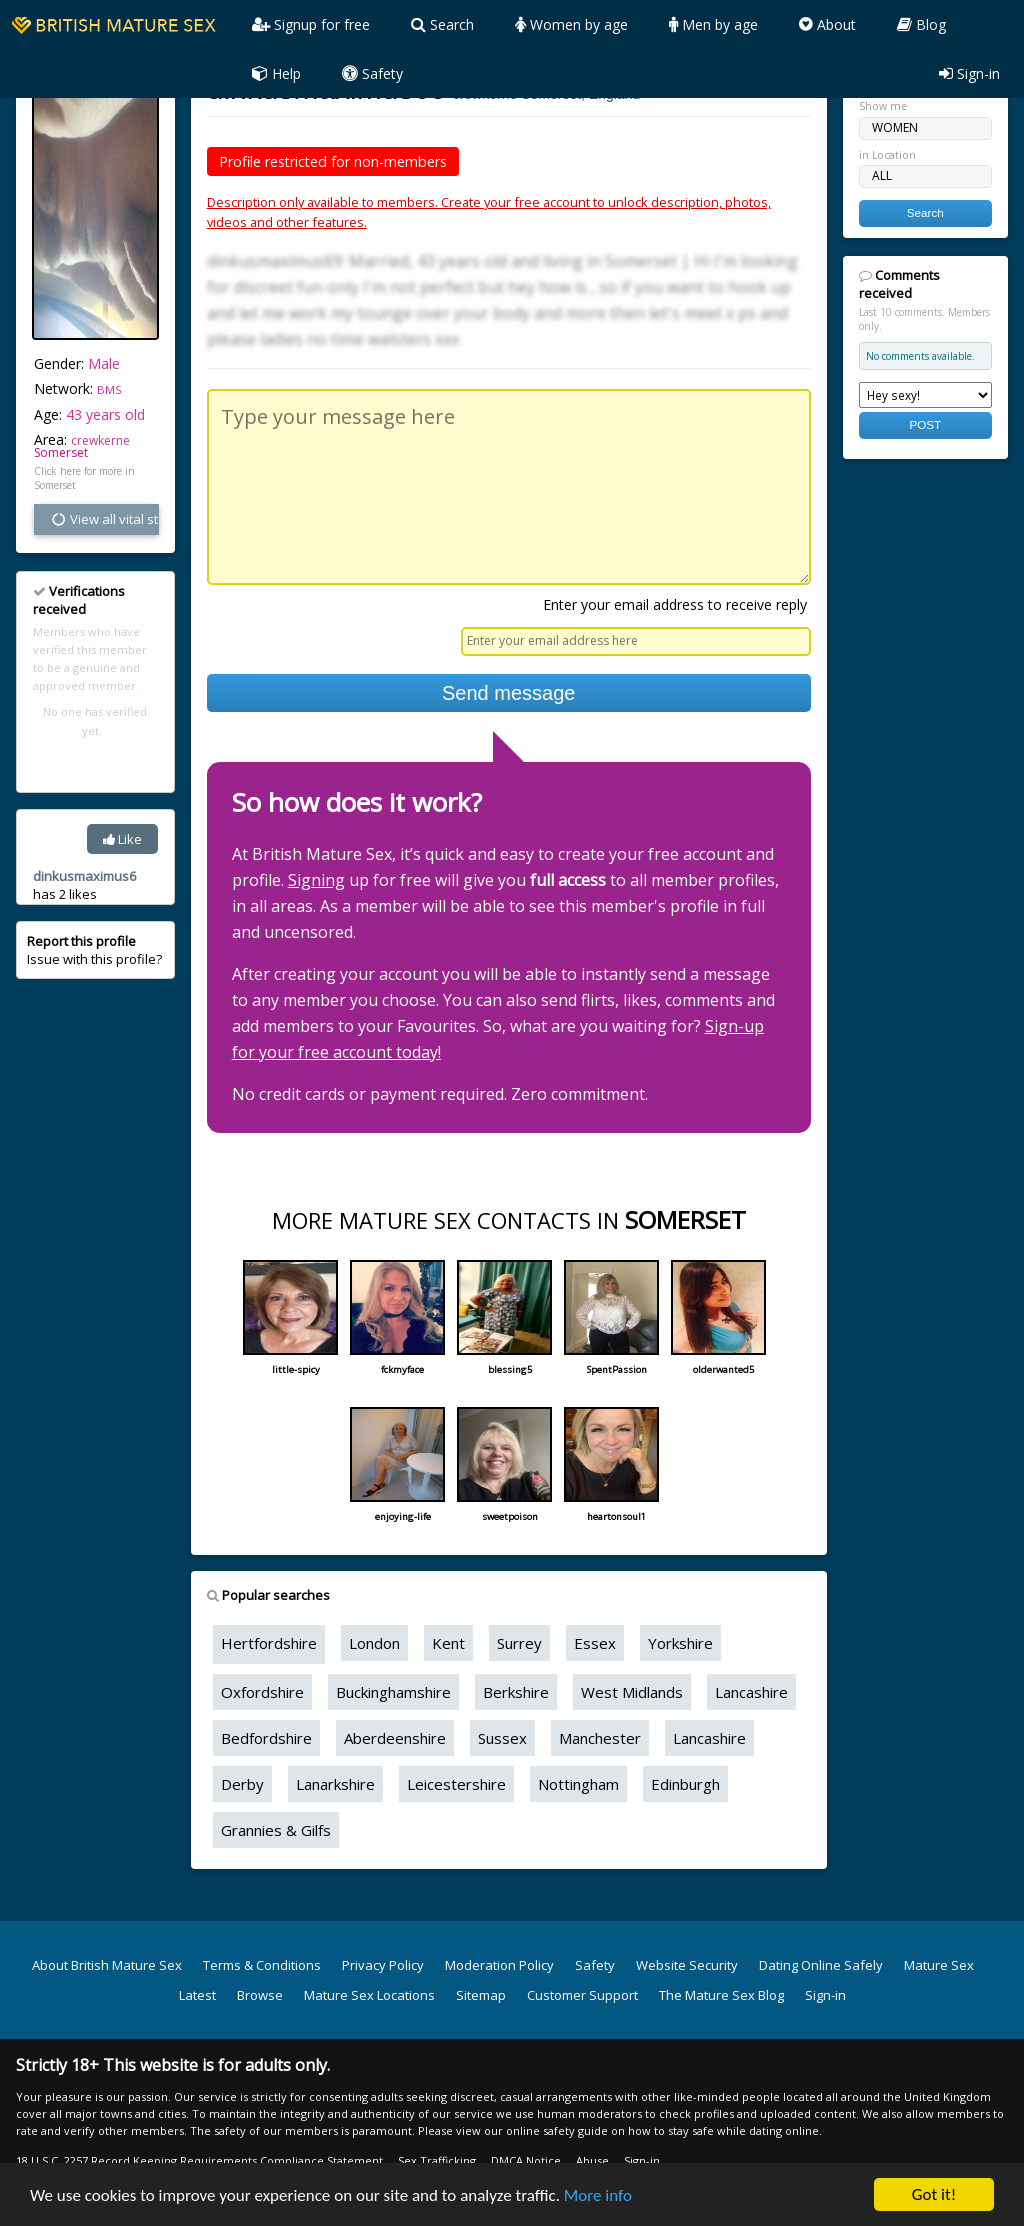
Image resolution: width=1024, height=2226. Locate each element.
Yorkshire (680, 1643)
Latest (197, 1995)
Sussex (502, 1738)
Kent (448, 1643)
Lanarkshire (335, 1784)
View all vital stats (104, 519)
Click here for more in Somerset (84, 478)
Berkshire (516, 1692)
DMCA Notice (526, 2160)
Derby (242, 1784)
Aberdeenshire (395, 1738)
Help (276, 73)
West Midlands (632, 1692)
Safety (372, 73)
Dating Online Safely (821, 1965)
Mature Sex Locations (369, 1995)
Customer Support (582, 1995)
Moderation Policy (499, 1965)
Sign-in (969, 73)
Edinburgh (685, 1784)
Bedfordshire (266, 1738)
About (827, 24)
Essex (595, 1643)
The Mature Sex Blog (721, 1995)
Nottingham (578, 1784)
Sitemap (481, 1995)
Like (122, 839)
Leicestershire (456, 1784)
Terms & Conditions (262, 1965)
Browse (260, 1995)
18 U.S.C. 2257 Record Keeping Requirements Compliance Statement (199, 2160)
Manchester (600, 1738)
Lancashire (751, 1692)
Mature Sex (939, 1965)
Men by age (713, 24)
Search (442, 24)
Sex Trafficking (437, 2160)
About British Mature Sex (107, 1965)
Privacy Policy (383, 1965)
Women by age (571, 24)
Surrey (519, 1643)
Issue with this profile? (94, 950)
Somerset (61, 452)
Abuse (592, 2160)
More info (598, 2195)
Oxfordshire (262, 1692)
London (374, 1643)
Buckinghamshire (393, 1692)
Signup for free (311, 24)
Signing (316, 880)
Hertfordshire (269, 1643)
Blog (921, 24)
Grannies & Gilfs (276, 1830)
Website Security (687, 1965)
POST (925, 424)
